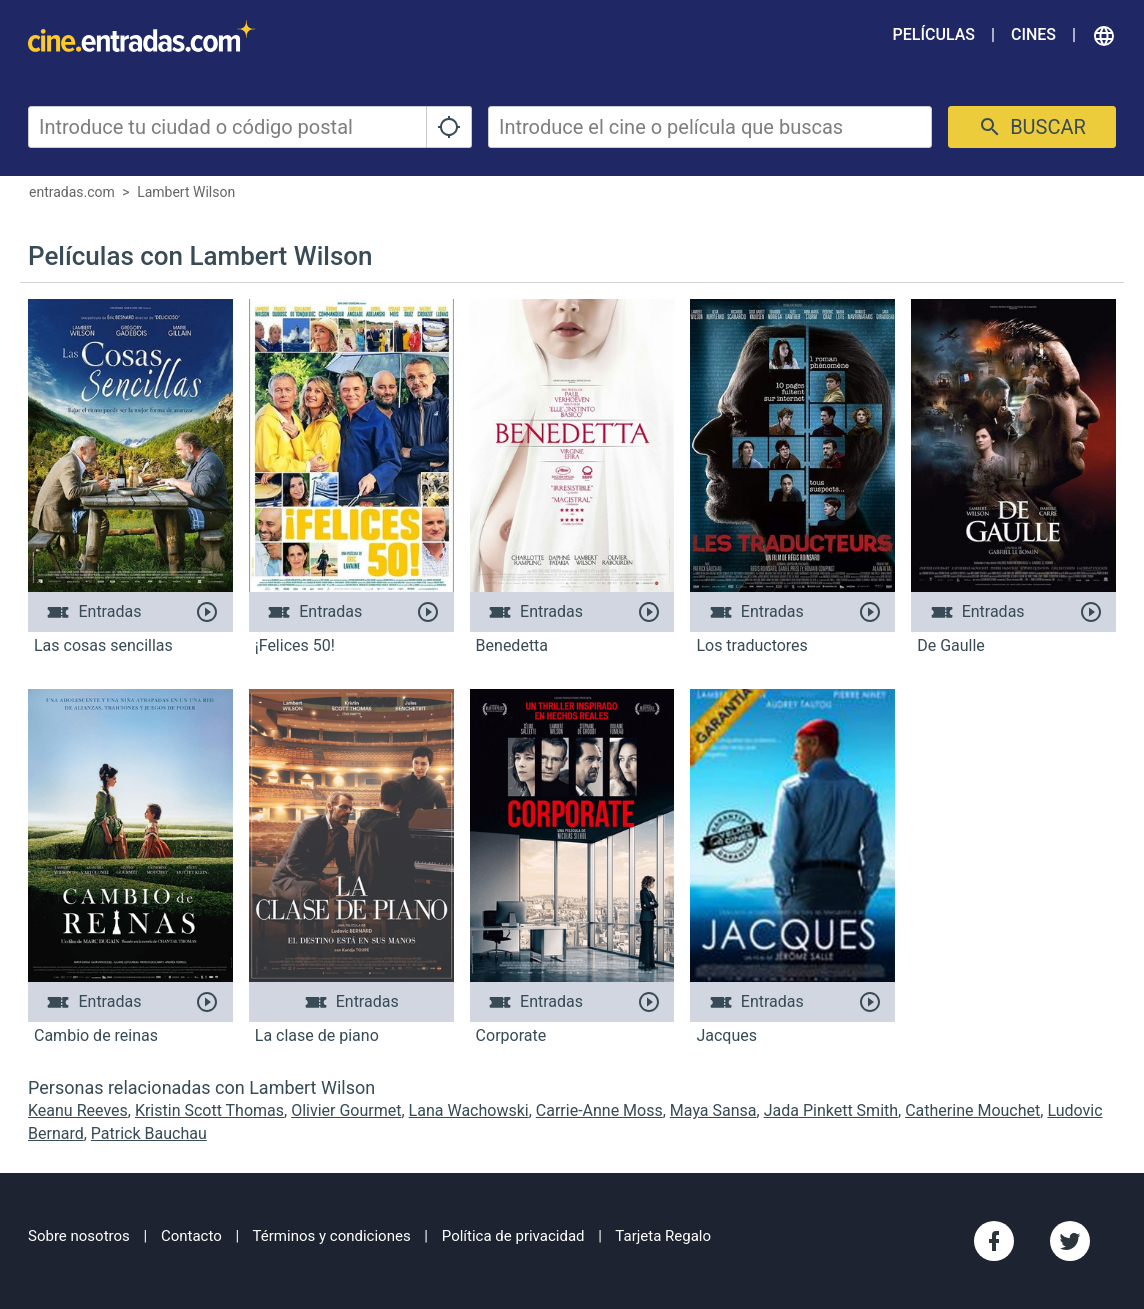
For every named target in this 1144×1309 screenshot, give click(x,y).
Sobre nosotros (79, 1236)
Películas (934, 34)
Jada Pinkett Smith (831, 1110)
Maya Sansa (713, 1110)
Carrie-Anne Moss (599, 1110)
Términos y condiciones (332, 1236)
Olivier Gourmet (346, 1110)
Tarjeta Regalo (663, 1236)
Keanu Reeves (78, 1110)
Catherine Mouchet (972, 1110)
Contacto (191, 1236)
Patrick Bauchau (149, 1133)
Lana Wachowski (469, 1110)
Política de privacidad (513, 1236)
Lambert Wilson (186, 192)
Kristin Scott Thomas (209, 1110)
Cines (1033, 34)
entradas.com (72, 192)
